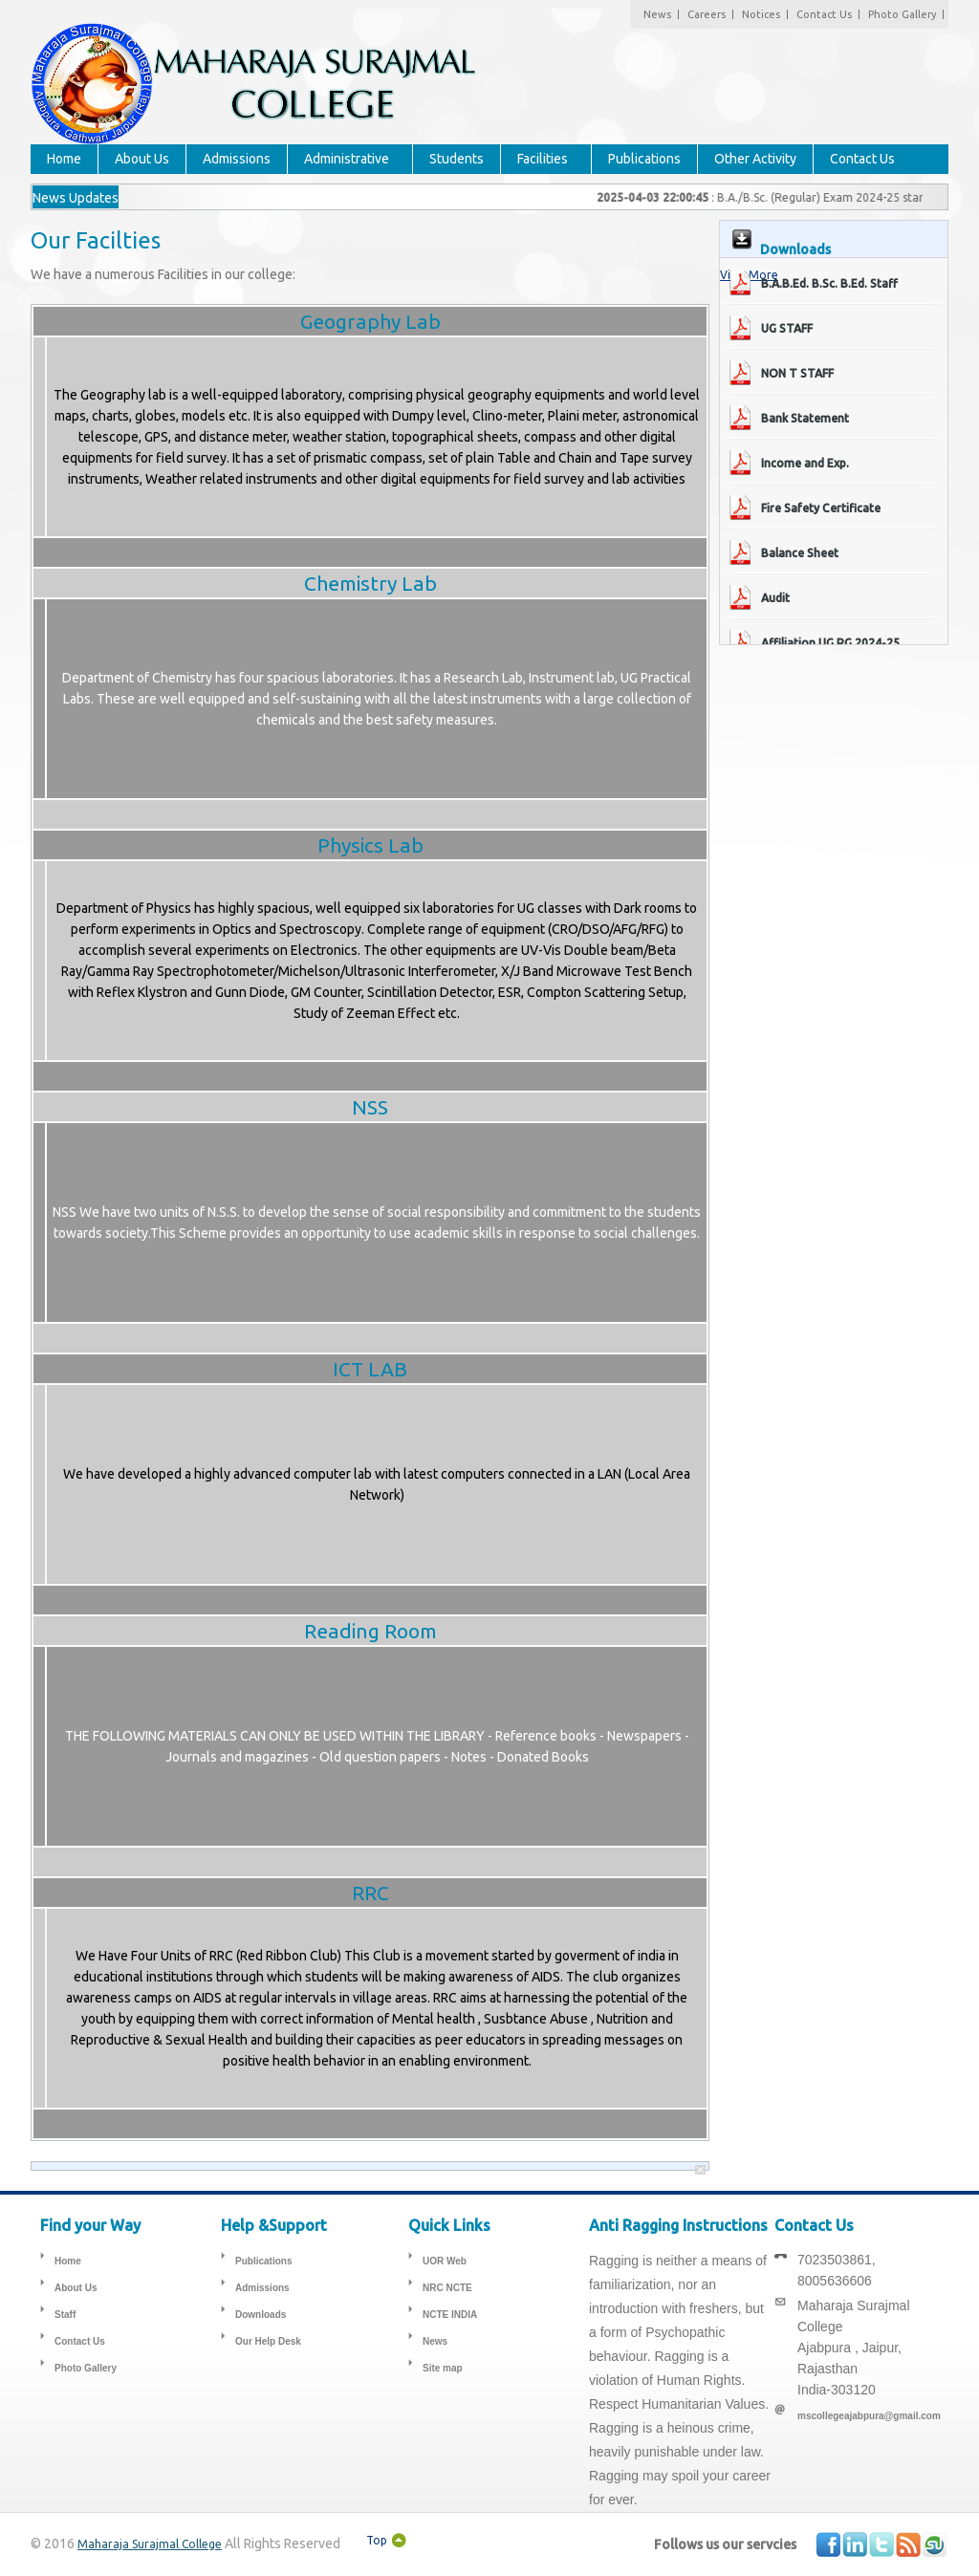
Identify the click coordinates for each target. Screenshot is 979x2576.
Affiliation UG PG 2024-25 (830, 643)
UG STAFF (787, 328)
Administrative (346, 158)
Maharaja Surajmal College (149, 2544)
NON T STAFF (797, 373)
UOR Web (445, 2261)
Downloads (260, 2314)
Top (376, 2540)
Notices (761, 14)
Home (64, 158)
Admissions (237, 158)
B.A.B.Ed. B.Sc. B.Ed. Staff (829, 283)
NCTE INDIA (450, 2314)
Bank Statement (805, 418)
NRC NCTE (447, 2288)
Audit (775, 598)
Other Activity (755, 158)
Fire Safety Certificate (821, 508)
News (657, 14)
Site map (443, 2368)
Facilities (542, 158)
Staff (65, 2314)
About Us (142, 158)
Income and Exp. (805, 463)
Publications (644, 158)
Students (456, 158)
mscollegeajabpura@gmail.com (869, 2416)
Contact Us (824, 14)
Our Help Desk (268, 2341)
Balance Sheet (799, 553)
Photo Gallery (902, 14)
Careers (706, 14)
